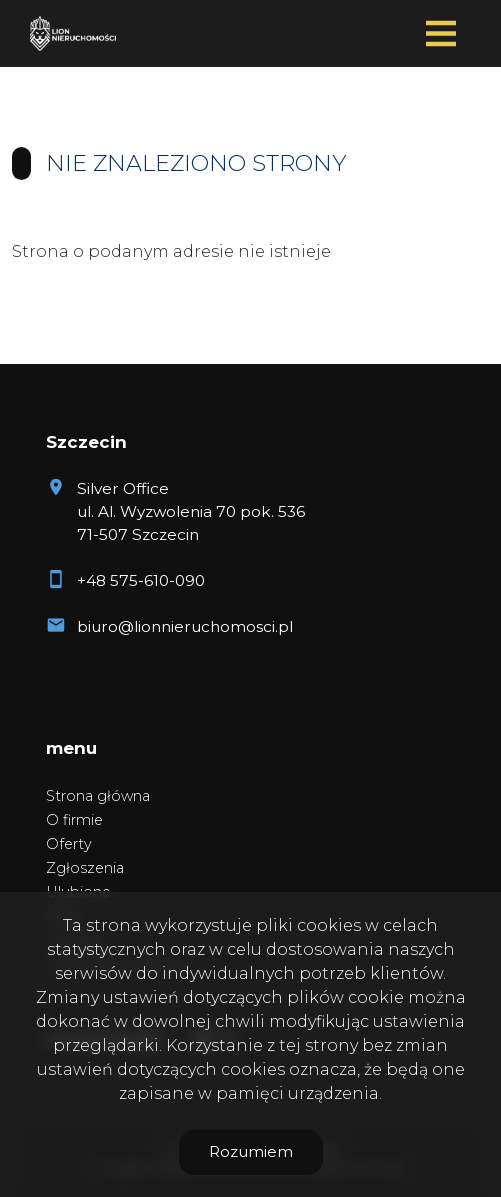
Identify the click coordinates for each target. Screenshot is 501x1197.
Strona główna (98, 796)
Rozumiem (251, 1151)
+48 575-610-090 (141, 580)
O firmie (74, 820)
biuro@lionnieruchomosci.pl (185, 626)
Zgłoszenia (85, 868)
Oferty (69, 844)
